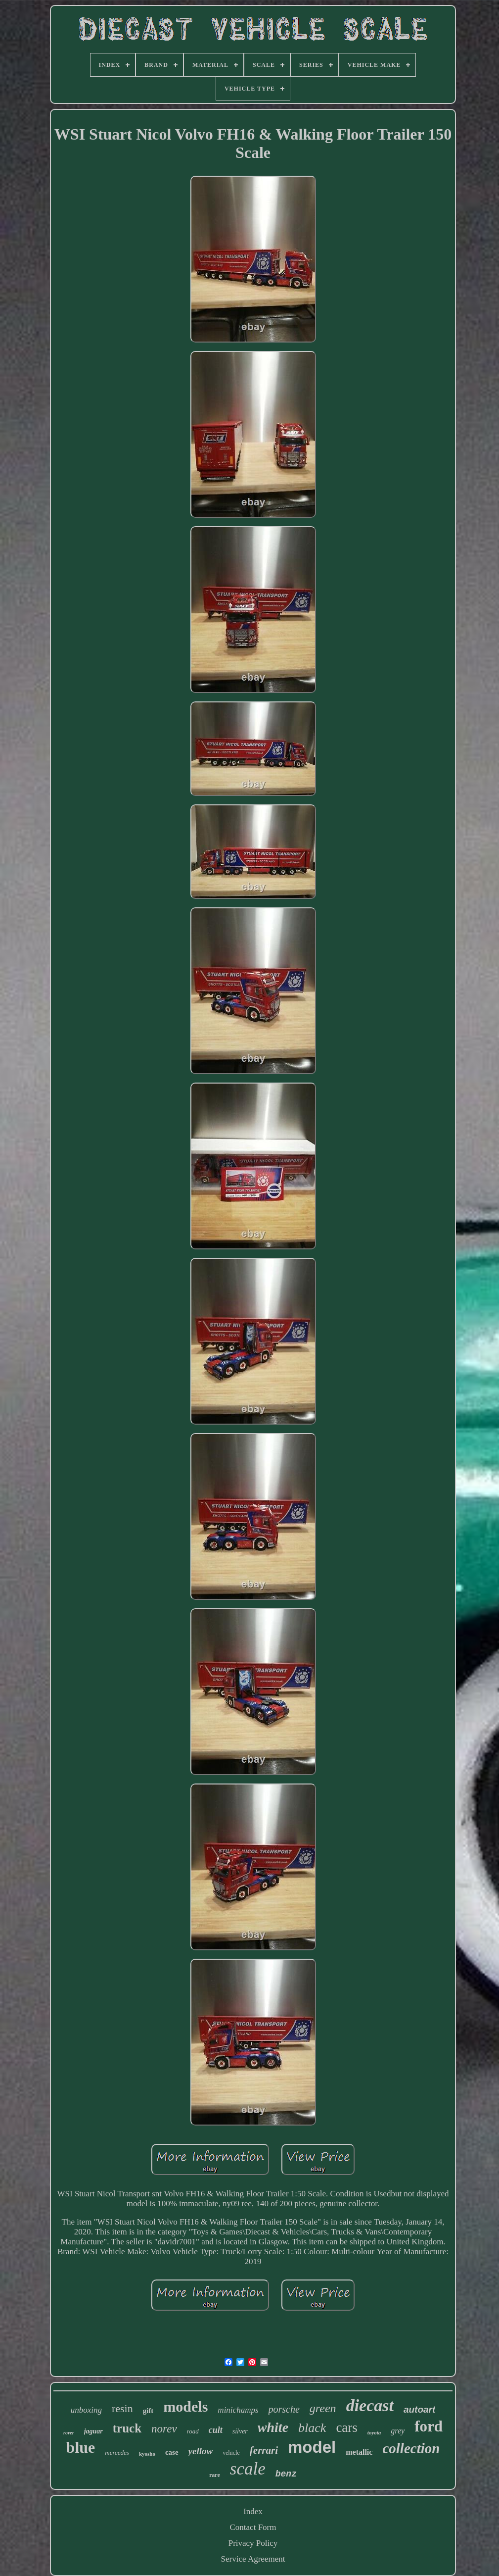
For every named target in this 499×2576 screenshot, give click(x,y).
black (312, 2428)
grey (398, 2431)
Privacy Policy (253, 2543)
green (323, 2408)
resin (122, 2408)
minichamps (238, 2410)
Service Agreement (253, 2559)
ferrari (264, 2450)
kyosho (147, 2454)
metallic (359, 2452)
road (193, 2431)
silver (240, 2431)
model (312, 2447)
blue (80, 2447)
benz (286, 2474)
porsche (284, 2409)
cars (346, 2427)
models (185, 2406)
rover (68, 2432)
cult (216, 2430)
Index (253, 2511)
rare (214, 2475)
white (273, 2427)
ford (428, 2426)
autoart (419, 2409)
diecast (370, 2405)
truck (127, 2428)
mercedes (117, 2452)
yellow (200, 2451)
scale (248, 2468)
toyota (374, 2432)
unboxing (86, 2410)
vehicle (231, 2452)
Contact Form (253, 2527)
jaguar (93, 2431)
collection (411, 2448)
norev (164, 2429)
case (172, 2452)
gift (148, 2411)
